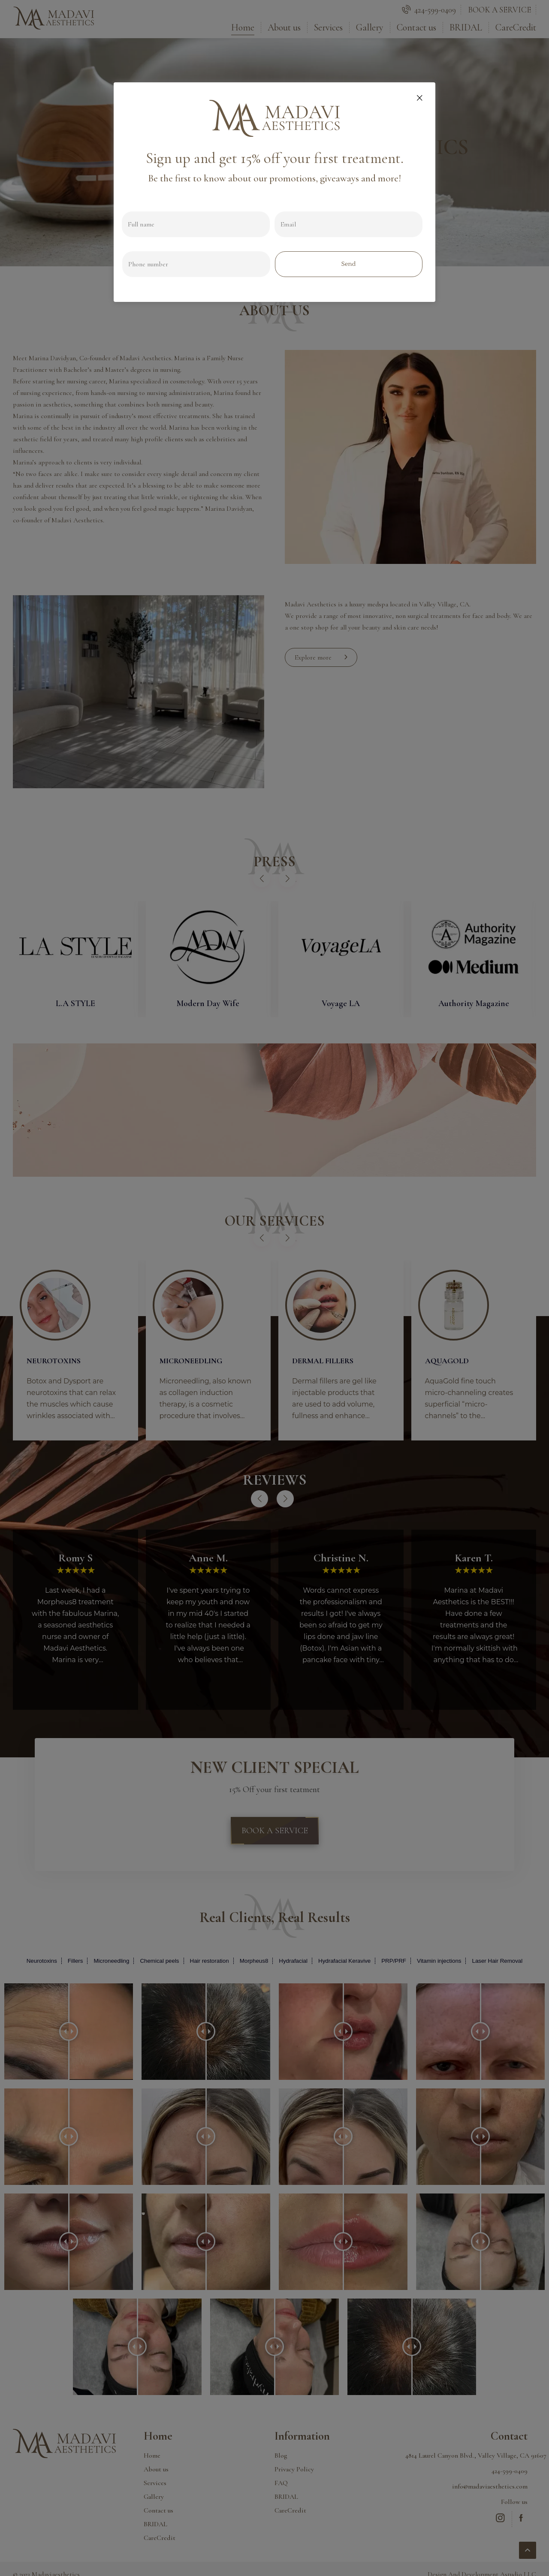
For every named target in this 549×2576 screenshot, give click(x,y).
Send (348, 264)
